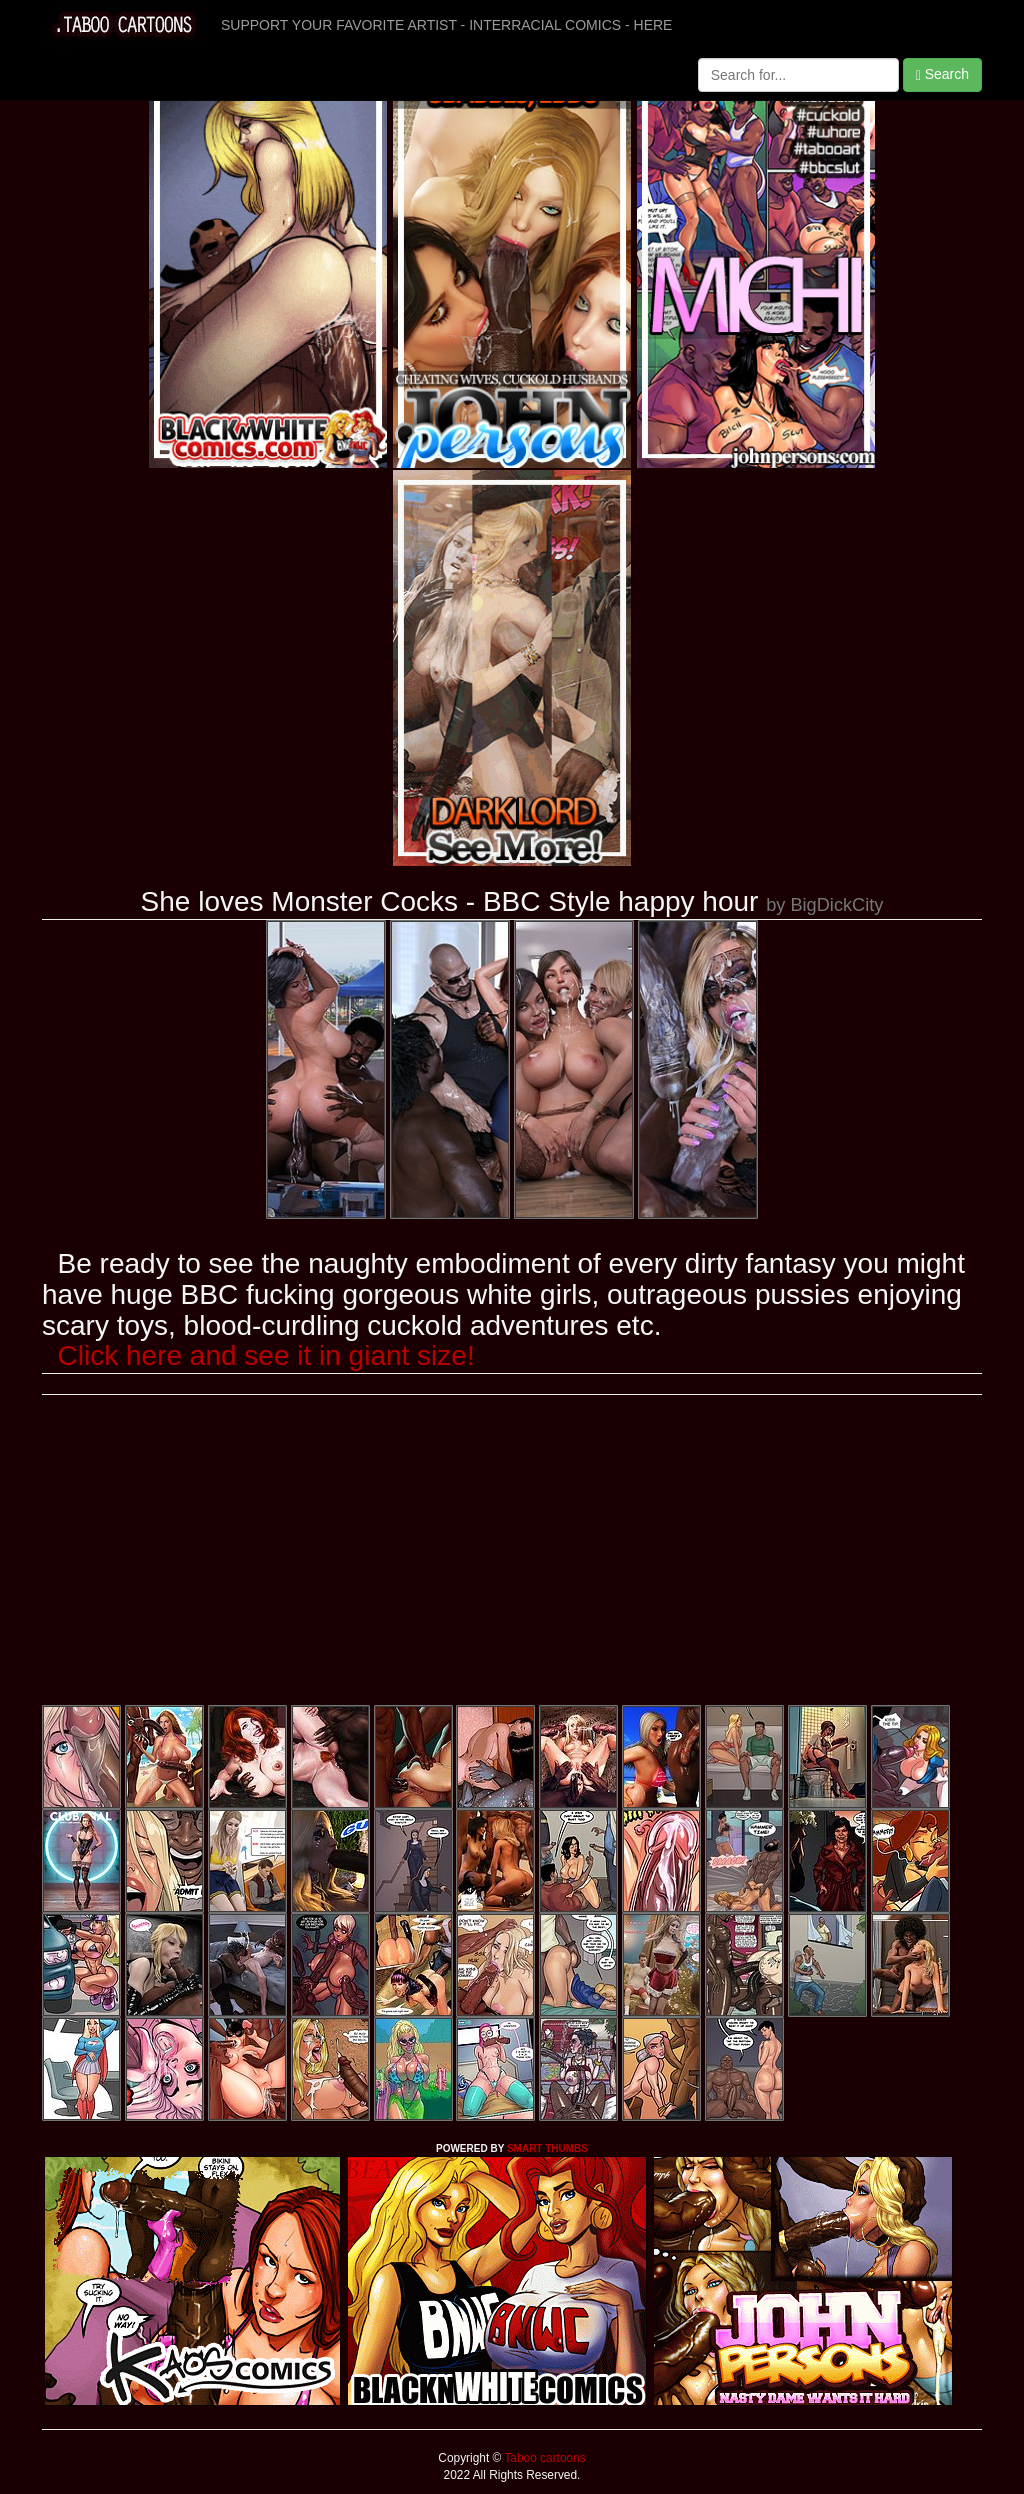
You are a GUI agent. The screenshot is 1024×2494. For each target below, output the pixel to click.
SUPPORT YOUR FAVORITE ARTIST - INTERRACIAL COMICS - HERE (446, 25)
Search (942, 74)
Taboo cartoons (543, 2458)
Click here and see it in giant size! (266, 1355)
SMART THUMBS (547, 2148)
